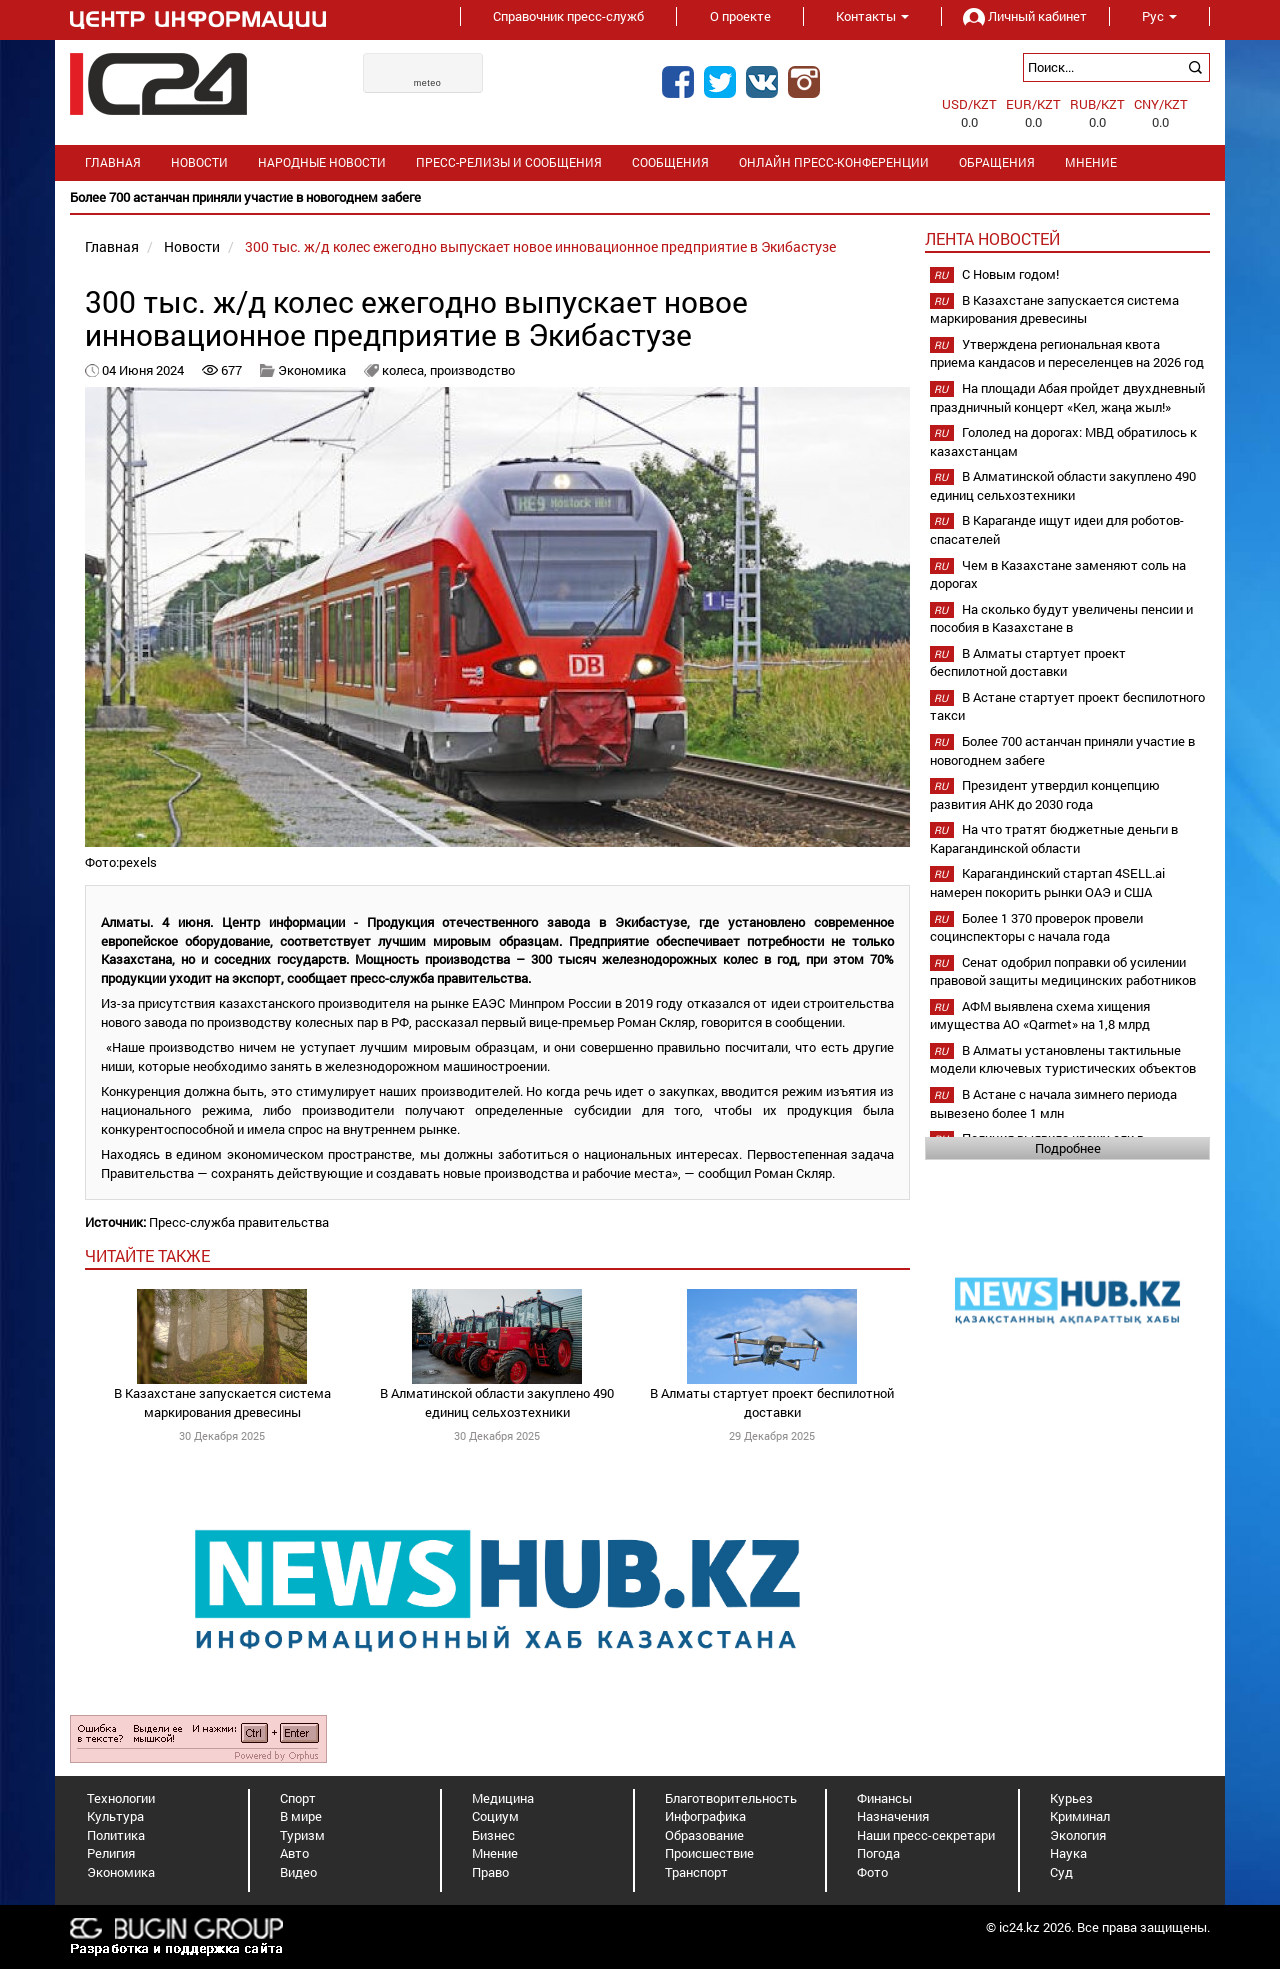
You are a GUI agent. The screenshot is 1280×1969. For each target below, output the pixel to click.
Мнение (1091, 162)
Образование (704, 1835)
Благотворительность (731, 1798)
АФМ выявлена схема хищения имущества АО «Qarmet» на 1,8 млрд (1040, 1015)
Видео (298, 1872)
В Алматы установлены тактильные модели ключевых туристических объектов (1063, 1059)
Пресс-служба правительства (239, 1222)
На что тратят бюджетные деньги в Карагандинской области (1054, 838)
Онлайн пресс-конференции (834, 162)
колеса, (406, 370)
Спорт (298, 1798)
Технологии (121, 1798)
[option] (640, 197)
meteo (428, 83)
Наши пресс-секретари (926, 1835)
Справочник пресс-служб (568, 16)
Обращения (997, 162)
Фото (872, 1872)
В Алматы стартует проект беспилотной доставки (772, 1402)
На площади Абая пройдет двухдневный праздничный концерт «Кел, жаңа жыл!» (1067, 397)
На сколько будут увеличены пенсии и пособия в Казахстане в (1061, 618)
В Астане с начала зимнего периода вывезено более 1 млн (1053, 1103)
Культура (115, 1816)
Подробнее (1068, 1148)
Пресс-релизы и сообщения (509, 162)
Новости (199, 162)
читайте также (147, 1255)
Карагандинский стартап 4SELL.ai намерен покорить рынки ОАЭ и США (1047, 882)
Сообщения (670, 162)
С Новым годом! (1010, 274)
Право (490, 1872)
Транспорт (696, 1872)
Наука (1068, 1853)
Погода (878, 1853)
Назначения (893, 1816)
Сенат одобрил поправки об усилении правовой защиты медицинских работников (1063, 971)
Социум (495, 1816)
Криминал (1080, 1816)
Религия (111, 1853)
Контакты (872, 16)
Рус (1159, 16)
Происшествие (709, 1853)
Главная (113, 162)
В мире (301, 1816)
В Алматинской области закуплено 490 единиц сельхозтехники (497, 1402)
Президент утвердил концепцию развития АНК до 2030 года (1045, 794)
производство (472, 370)
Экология (1078, 1835)
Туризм (302, 1835)
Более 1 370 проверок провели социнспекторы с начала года (1036, 927)
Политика (116, 1835)
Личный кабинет (1025, 16)
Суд (1061, 1872)
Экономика (312, 370)
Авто (294, 1853)
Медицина (503, 1798)
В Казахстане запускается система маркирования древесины (222, 1402)
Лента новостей (992, 238)
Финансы (884, 1798)
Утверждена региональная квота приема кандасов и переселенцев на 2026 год (1067, 353)
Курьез (1071, 1798)
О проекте (740, 16)
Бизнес (493, 1835)
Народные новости (322, 162)
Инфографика (705, 1816)
